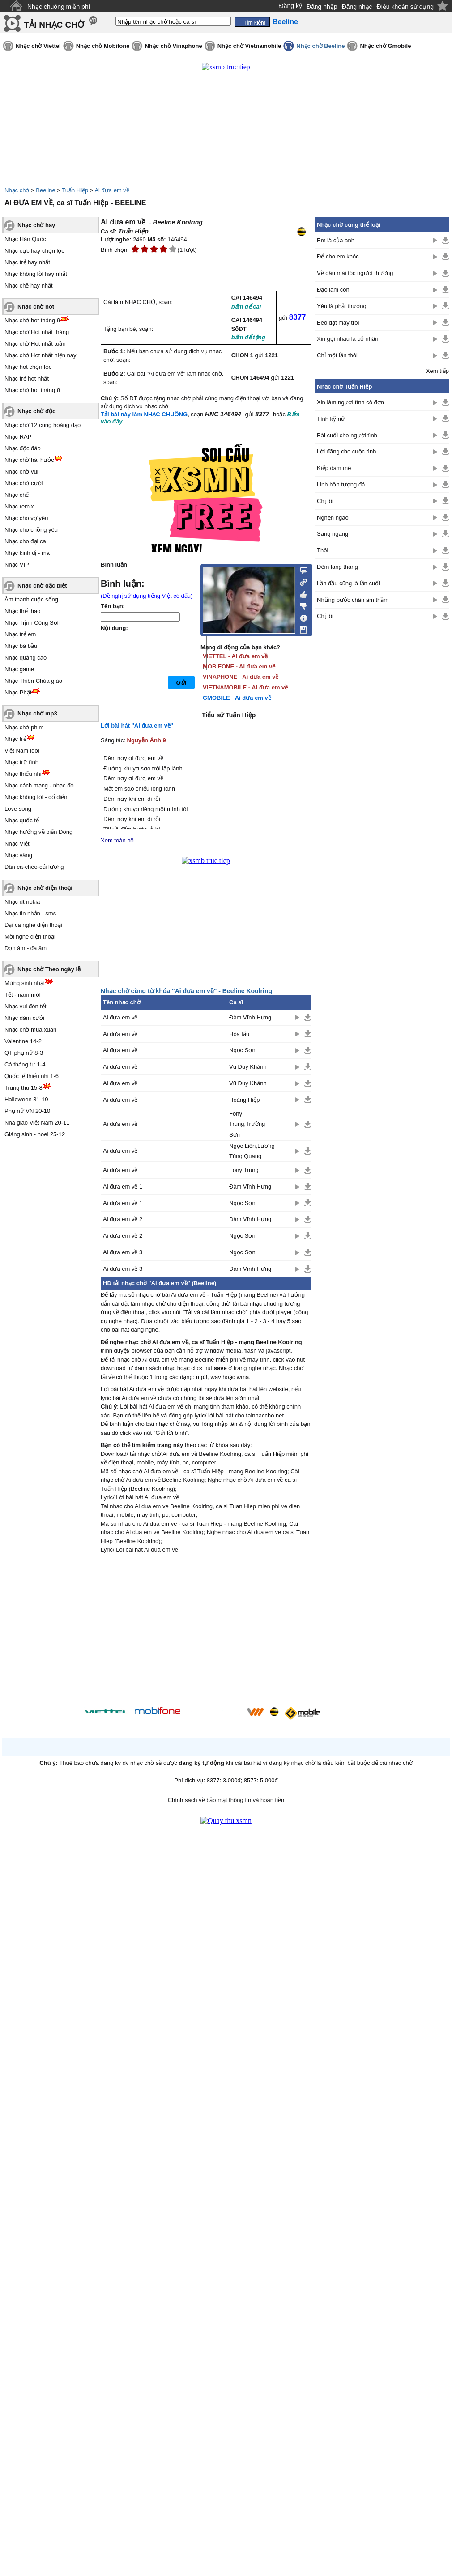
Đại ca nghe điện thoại (33, 925)
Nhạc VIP (16, 564)
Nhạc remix (19, 506)
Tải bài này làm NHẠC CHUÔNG (144, 414)
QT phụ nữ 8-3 (23, 1052)
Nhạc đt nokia (22, 901)
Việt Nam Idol (21, 750)
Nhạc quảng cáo (25, 657)
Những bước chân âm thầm (352, 599)
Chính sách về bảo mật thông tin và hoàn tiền (226, 1800)
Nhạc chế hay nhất (28, 285)
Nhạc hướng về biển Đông (38, 832)
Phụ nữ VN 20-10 (27, 1111)
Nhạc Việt (17, 843)
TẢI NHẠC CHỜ (54, 25)
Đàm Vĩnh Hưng (250, 1017)
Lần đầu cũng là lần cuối (348, 583)
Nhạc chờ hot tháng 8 (32, 390)
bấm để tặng (248, 337)
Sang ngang (332, 533)
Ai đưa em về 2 (122, 1219)
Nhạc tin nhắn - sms (30, 913)
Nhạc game (19, 669)
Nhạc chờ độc (36, 411)
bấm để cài (246, 306)
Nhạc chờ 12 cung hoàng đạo (42, 425)
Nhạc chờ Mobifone (103, 45)
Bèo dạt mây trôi (338, 322)
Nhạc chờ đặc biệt (42, 585)
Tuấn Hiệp (75, 190)
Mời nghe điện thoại (29, 936)
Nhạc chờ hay (36, 225)
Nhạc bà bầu (20, 646)
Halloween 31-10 (26, 1099)
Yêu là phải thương (342, 306)
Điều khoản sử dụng (405, 6)
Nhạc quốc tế (21, 820)
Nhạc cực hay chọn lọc (34, 250)
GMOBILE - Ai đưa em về (237, 697)
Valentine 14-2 (23, 1041)
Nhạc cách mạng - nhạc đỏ (39, 785)
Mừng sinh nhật (24, 983)
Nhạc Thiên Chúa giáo (33, 680)
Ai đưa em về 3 (122, 1252)
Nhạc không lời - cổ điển (36, 797)
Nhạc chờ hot (35, 306)
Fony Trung (244, 1170)
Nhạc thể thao (22, 611)
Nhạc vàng (18, 855)
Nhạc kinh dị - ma (27, 553)
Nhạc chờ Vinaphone (173, 45)
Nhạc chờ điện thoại (44, 887)
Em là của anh (335, 240)
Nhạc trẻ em (20, 634)
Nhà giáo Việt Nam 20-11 (37, 1122)
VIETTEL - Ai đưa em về (235, 656)
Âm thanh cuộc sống (31, 599)
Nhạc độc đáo (22, 448)
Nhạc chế (16, 494)
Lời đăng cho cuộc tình (346, 451)
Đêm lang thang (337, 566)
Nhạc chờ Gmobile (385, 45)
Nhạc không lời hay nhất (35, 274)
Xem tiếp (437, 371)
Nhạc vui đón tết (25, 1006)
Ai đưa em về (111, 190)
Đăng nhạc (357, 6)
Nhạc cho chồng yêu (31, 529)
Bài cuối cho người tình (347, 435)
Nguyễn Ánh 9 (146, 740)
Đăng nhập (322, 6)
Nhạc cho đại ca (25, 541)
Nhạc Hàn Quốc (25, 239)
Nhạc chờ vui (21, 471)
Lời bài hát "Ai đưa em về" (137, 725)
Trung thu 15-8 (23, 1087)
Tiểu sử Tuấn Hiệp (229, 715)
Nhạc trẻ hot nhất (26, 378)
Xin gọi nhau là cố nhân (347, 338)
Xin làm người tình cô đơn (350, 402)
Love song (17, 808)
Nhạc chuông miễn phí (58, 6)
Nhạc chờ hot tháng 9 (32, 320)
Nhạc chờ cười (23, 483)
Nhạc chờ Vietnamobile (249, 45)
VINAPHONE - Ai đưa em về (240, 676)
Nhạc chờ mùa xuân (30, 1029)
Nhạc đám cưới (24, 1018)
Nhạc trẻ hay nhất (27, 262)
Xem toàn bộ (117, 840)
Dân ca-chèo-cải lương (34, 866)
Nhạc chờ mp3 (37, 713)
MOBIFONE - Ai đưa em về (239, 666)
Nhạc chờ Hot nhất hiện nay (40, 355)
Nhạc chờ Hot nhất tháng (36, 332)
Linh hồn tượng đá (341, 484)
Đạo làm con (333, 289)
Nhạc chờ (16, 190)
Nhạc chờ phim (23, 727)
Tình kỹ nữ (331, 418)
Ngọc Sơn (242, 1050)
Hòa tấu (239, 1034)
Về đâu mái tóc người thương (355, 273)
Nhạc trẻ (15, 739)
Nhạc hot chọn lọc (27, 367)
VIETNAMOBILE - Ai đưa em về (245, 687)
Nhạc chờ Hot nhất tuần (35, 343)
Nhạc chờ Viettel (38, 45)
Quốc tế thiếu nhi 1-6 (31, 1076)
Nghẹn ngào (333, 517)
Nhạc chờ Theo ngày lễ (49, 969)
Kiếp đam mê (334, 468)
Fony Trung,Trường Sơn (247, 1124)
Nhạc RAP (17, 436)
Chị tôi (325, 501)
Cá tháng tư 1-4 (24, 1064)
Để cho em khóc (338, 256)
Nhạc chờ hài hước (29, 460)
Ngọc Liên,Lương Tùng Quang (252, 1150)
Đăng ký (290, 5)
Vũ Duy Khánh (248, 1066)
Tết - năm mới (22, 994)
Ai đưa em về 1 (122, 1186)
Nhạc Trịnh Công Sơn (32, 622)
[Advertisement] (206, 1631)
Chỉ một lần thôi (337, 355)
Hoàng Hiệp (244, 1099)
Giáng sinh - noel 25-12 (34, 1134)
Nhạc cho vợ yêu (26, 518)
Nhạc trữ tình (21, 762)
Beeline (45, 190)
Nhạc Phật (17, 692)
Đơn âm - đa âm (25, 948)
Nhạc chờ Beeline (320, 45)
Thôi (322, 550)
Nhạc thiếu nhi (23, 773)
